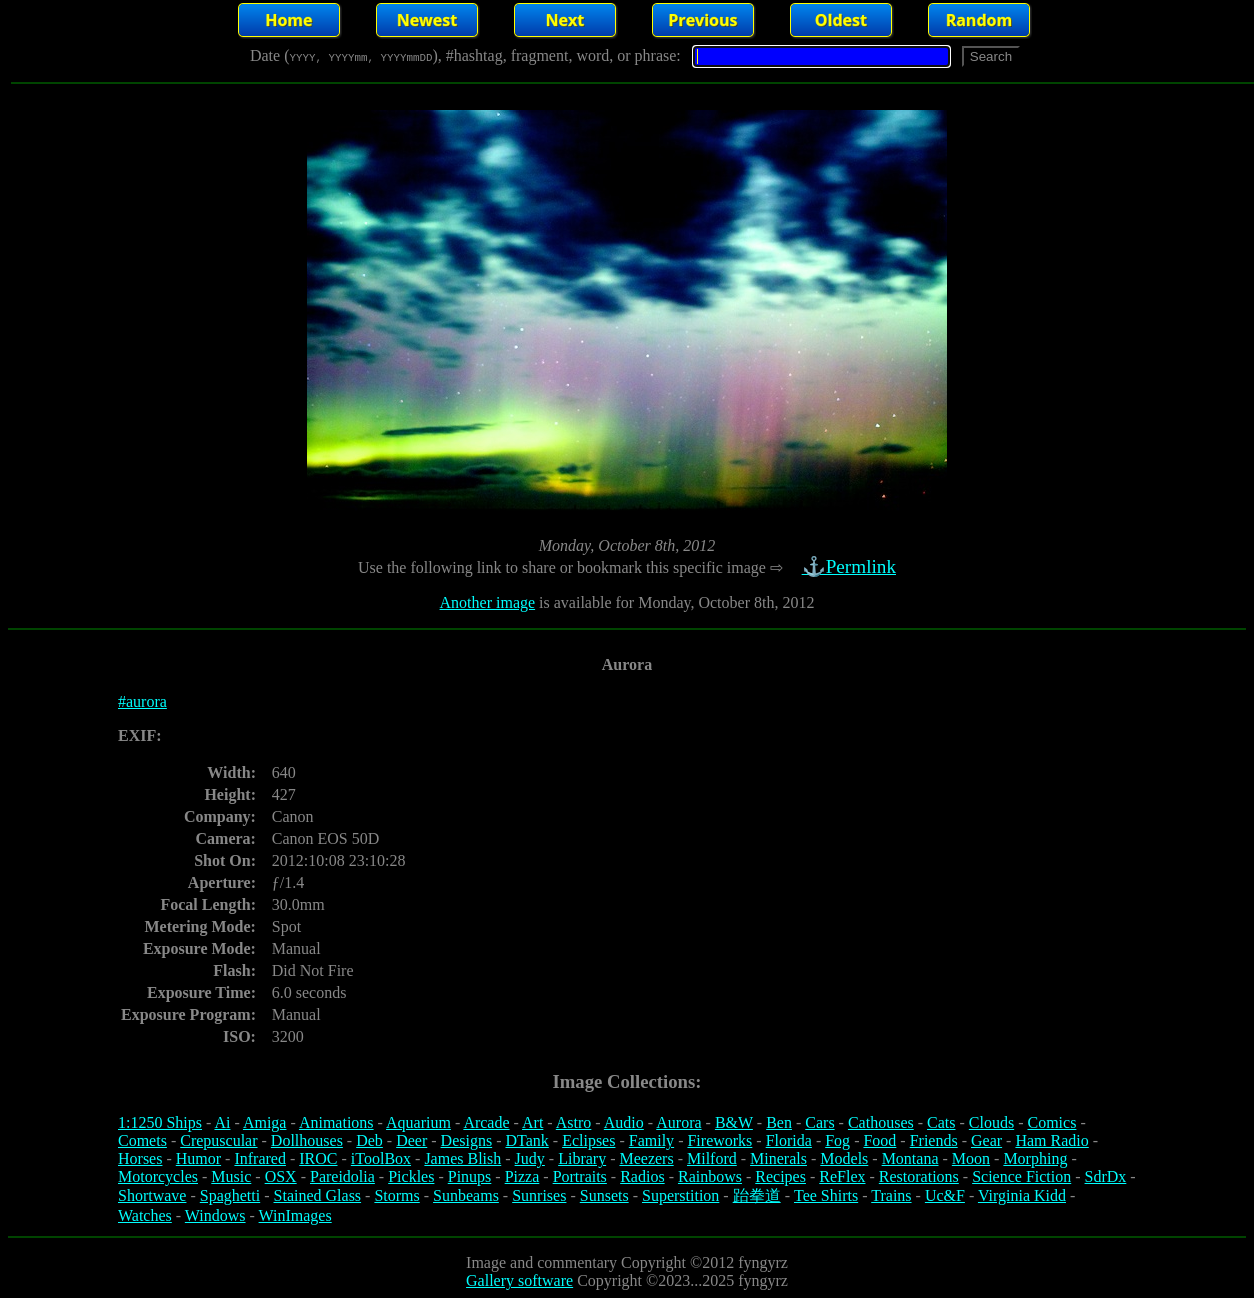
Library (582, 1158)
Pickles (411, 1176)
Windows (215, 1215)
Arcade (486, 1122)
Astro (574, 1122)
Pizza (522, 1176)
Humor (198, 1158)
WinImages (295, 1215)
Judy (530, 1158)
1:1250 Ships (160, 1122)
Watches (145, 1215)
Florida (789, 1140)
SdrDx (1106, 1176)
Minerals (778, 1158)
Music (231, 1176)
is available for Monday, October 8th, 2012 (674, 602)
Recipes (780, 1176)
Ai (222, 1122)
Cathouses (881, 1122)
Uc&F (945, 1195)
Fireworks (719, 1140)
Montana (910, 1158)
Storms (396, 1195)
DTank (526, 1140)
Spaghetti (230, 1195)
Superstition (680, 1195)
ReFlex (842, 1176)
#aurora (142, 701)
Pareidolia (342, 1176)
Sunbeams (466, 1195)
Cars (819, 1122)
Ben (779, 1122)
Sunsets (604, 1195)
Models (844, 1158)
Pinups (470, 1176)
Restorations (919, 1176)
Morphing (1035, 1158)
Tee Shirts (826, 1195)
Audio (624, 1122)
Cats (941, 1122)
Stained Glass (318, 1195)
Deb (369, 1140)
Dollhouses (307, 1140)
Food (879, 1140)
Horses (140, 1158)
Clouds (991, 1122)
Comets (142, 1140)
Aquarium (418, 1122)
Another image (488, 602)
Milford (712, 1158)
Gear (986, 1140)
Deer (411, 1140)
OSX (281, 1176)
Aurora (678, 1122)
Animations (336, 1122)
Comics (1052, 1122)
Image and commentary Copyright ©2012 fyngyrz (627, 1262)
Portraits (580, 1176)
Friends (934, 1140)
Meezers (646, 1158)
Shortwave (152, 1195)
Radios (642, 1176)
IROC (318, 1158)
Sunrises (539, 1195)
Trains (891, 1195)
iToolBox (381, 1158)
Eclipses (588, 1140)
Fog (837, 1140)
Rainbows (710, 1176)
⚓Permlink (851, 566)
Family (651, 1140)
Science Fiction (1021, 1176)
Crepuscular (218, 1140)
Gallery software (519, 1280)
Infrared (260, 1158)
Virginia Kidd (1022, 1195)
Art (532, 1122)
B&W (734, 1122)
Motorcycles (158, 1176)
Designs (467, 1140)
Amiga (265, 1122)
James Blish (462, 1158)
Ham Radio (1051, 1140)
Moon (971, 1158)
